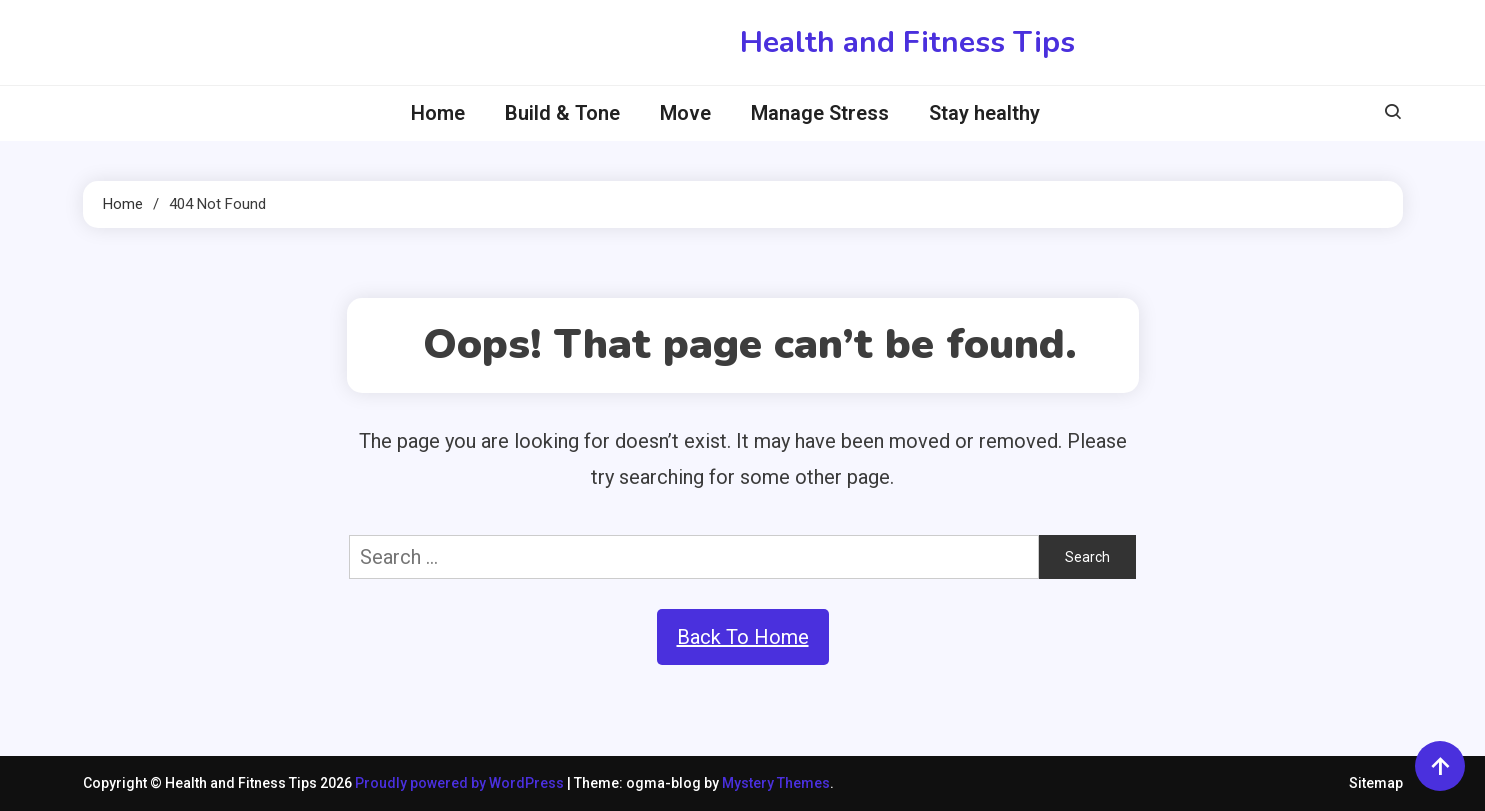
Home (438, 113)
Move (685, 113)
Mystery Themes (776, 783)
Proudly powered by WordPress (461, 783)
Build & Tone (562, 113)
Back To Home (743, 637)
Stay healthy (984, 113)
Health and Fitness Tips (907, 42)
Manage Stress (820, 113)
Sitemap (1376, 783)
